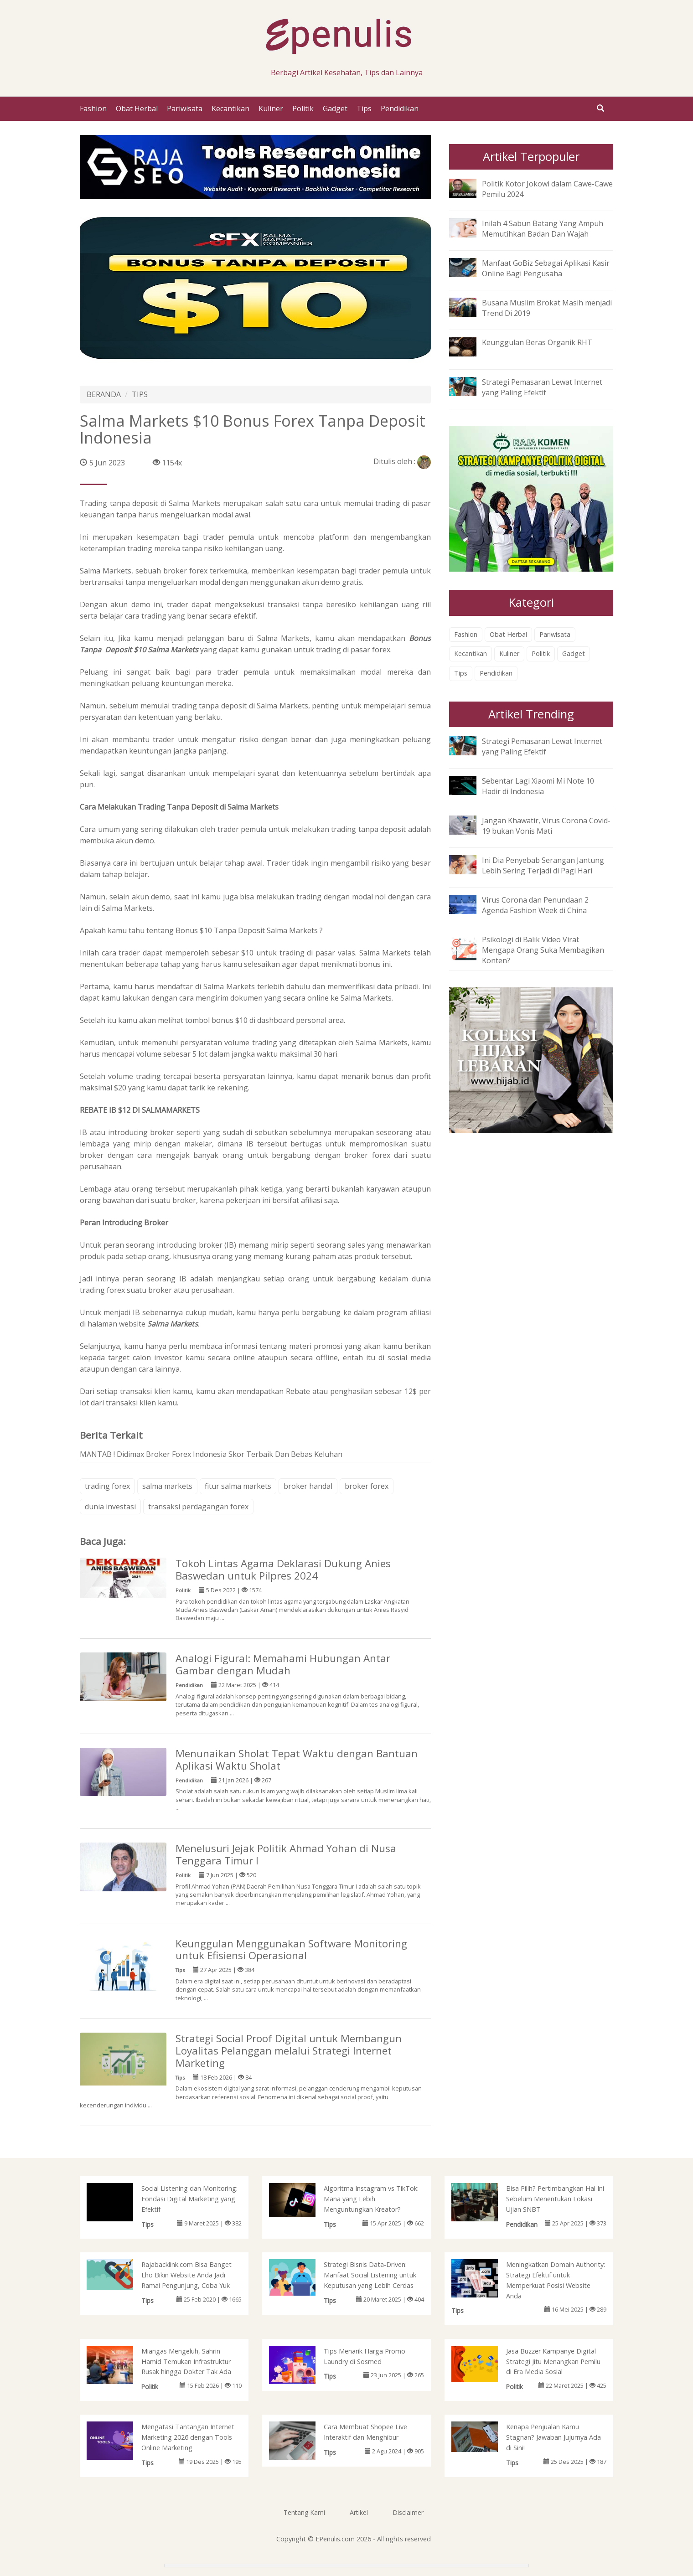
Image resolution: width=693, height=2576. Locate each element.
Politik (303, 108)
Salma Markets (172, 1324)
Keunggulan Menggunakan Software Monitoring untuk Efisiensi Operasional (291, 1949)
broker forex (366, 1486)
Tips (364, 108)
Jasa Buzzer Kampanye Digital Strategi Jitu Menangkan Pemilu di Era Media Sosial (553, 2361)
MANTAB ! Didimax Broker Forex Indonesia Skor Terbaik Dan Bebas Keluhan (211, 1454)
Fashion (93, 108)
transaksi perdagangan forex (198, 1507)
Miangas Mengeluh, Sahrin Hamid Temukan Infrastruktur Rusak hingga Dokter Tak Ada (186, 2361)
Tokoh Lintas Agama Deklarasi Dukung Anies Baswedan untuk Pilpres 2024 (283, 1569)
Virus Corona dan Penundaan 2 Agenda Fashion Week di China (535, 905)
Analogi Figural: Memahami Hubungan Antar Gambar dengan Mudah (283, 1664)
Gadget (335, 108)
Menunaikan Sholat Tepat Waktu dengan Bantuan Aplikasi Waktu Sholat (297, 1759)
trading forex (107, 1486)
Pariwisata (184, 108)
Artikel (359, 2512)
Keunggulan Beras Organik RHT (537, 342)
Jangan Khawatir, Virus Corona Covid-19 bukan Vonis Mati (546, 826)
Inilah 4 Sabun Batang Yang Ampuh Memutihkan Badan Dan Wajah (542, 228)
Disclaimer (408, 2512)
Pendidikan (400, 108)
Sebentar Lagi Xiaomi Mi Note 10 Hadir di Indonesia (538, 786)
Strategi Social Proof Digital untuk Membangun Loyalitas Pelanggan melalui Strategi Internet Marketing (289, 2050)
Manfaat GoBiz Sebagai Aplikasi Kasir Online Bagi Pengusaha (546, 268)
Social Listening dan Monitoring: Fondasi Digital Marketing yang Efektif (189, 2199)
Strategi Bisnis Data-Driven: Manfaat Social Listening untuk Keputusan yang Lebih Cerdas (370, 2275)
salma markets (167, 1486)
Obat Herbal (137, 108)
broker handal (308, 1486)
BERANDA (104, 394)
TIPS (140, 394)
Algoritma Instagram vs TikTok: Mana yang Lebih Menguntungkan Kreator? (371, 2199)
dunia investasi (110, 1507)
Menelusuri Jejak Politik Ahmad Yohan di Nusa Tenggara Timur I (286, 1854)
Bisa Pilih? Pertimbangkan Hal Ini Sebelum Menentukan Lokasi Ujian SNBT (555, 2199)
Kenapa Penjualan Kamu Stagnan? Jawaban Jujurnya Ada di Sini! (553, 2437)
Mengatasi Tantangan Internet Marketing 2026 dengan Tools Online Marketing (187, 2437)
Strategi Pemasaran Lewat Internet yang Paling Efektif (542, 387)
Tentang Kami (304, 2512)
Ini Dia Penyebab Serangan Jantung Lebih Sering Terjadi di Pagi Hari (543, 865)
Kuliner (271, 108)
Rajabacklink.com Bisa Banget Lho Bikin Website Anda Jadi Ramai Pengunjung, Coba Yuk (186, 2275)
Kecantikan (230, 108)
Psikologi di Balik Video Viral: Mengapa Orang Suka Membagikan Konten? (543, 949)
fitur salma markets (238, 1486)
